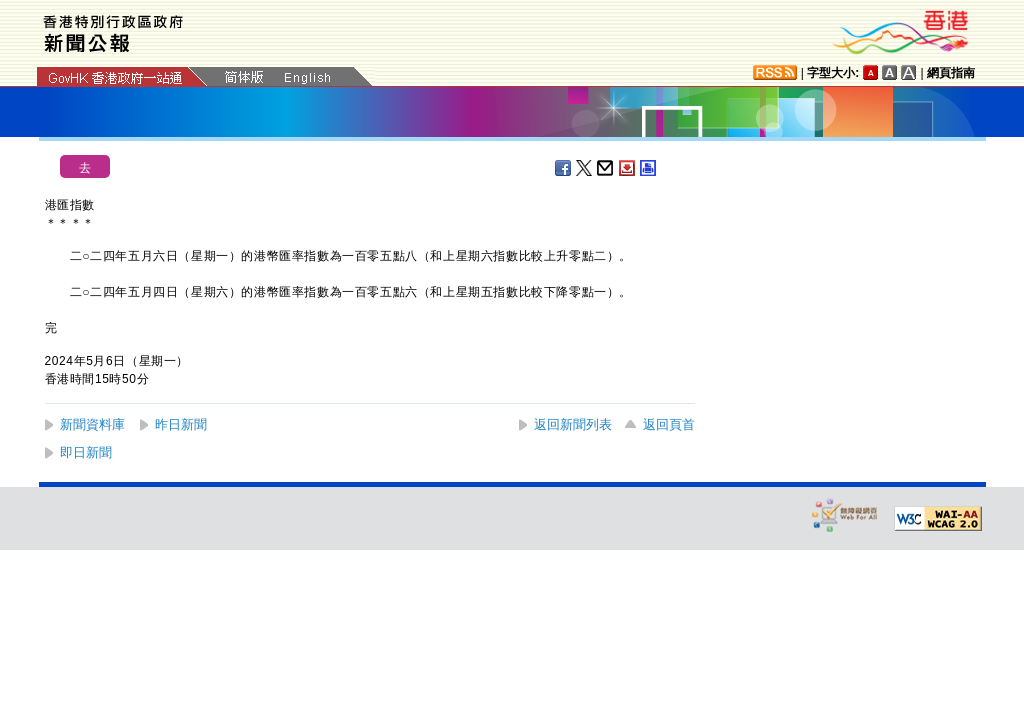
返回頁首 (669, 424)
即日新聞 (86, 452)
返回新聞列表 (573, 424)
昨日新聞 (181, 424)
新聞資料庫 (92, 424)
